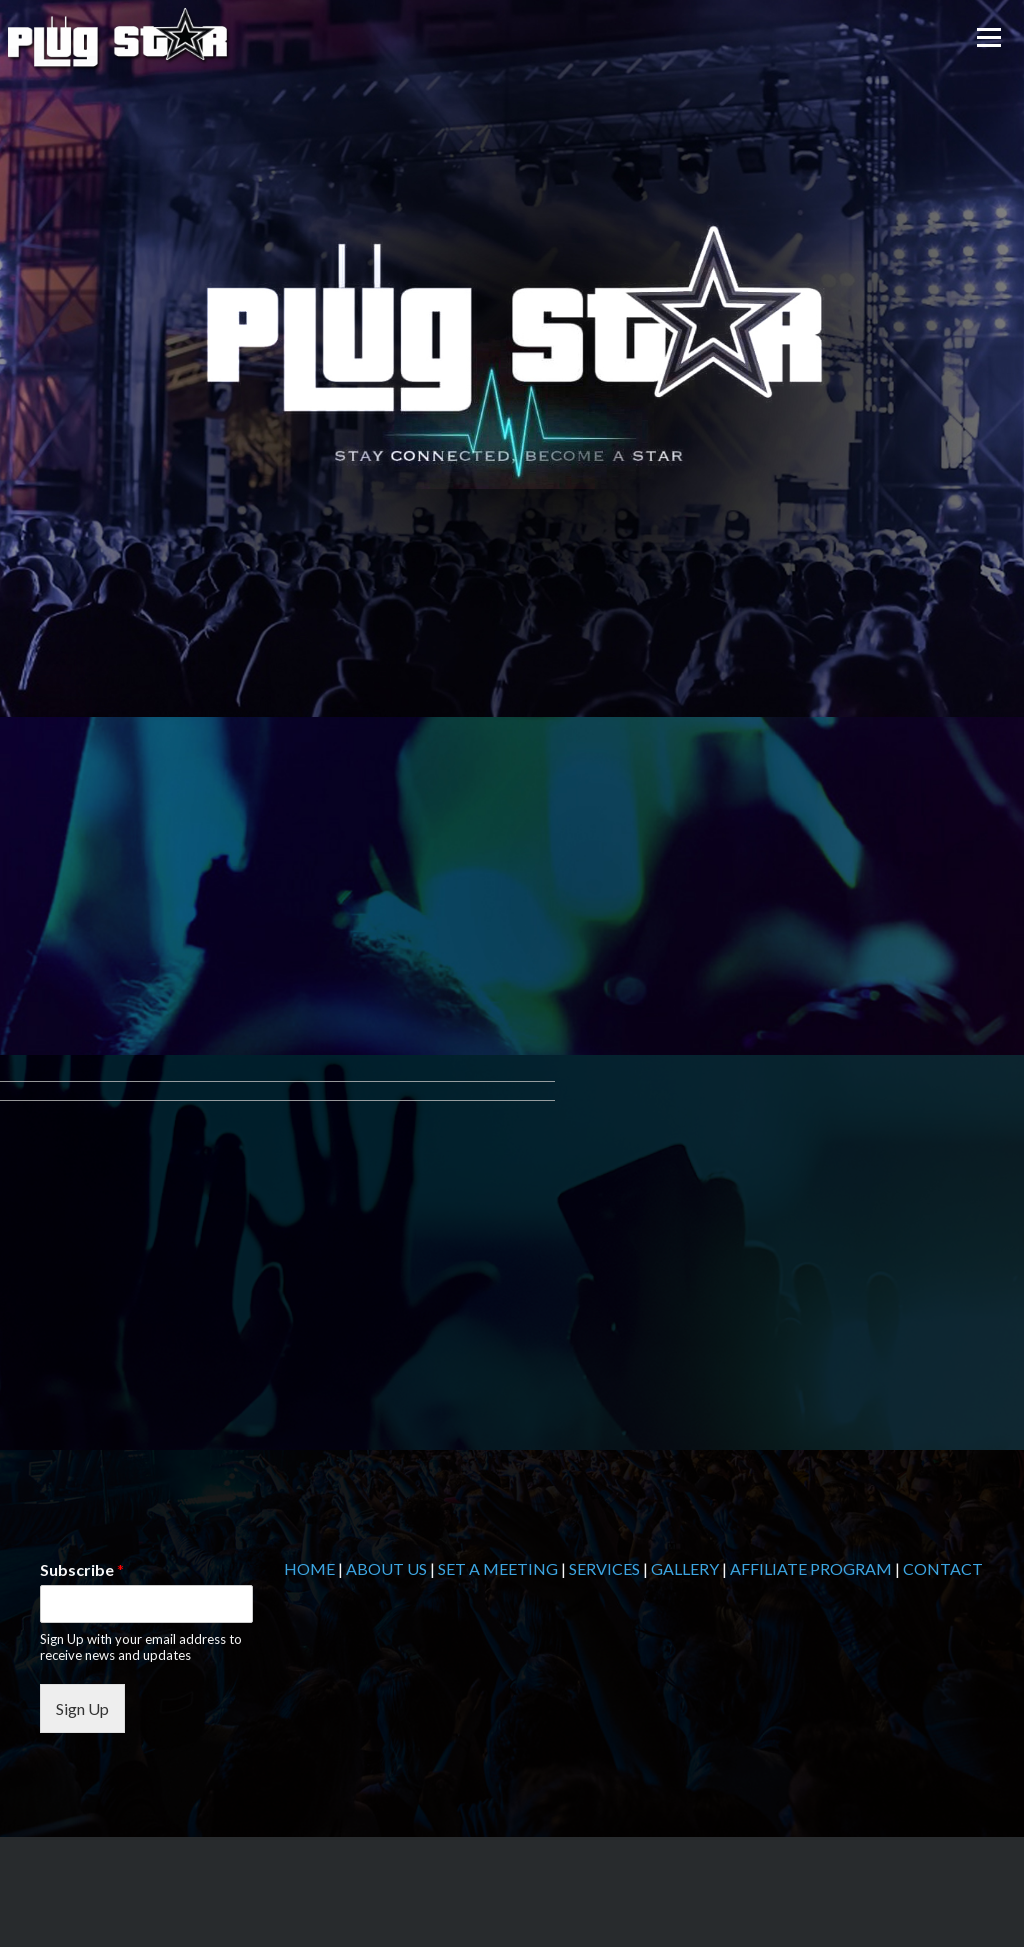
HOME (309, 1568)
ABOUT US (386, 1568)
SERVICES (604, 1568)
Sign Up (82, 1708)
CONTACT (943, 1568)
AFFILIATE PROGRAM (811, 1568)
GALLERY (685, 1568)
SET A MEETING (498, 1568)
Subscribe (82, 1569)
